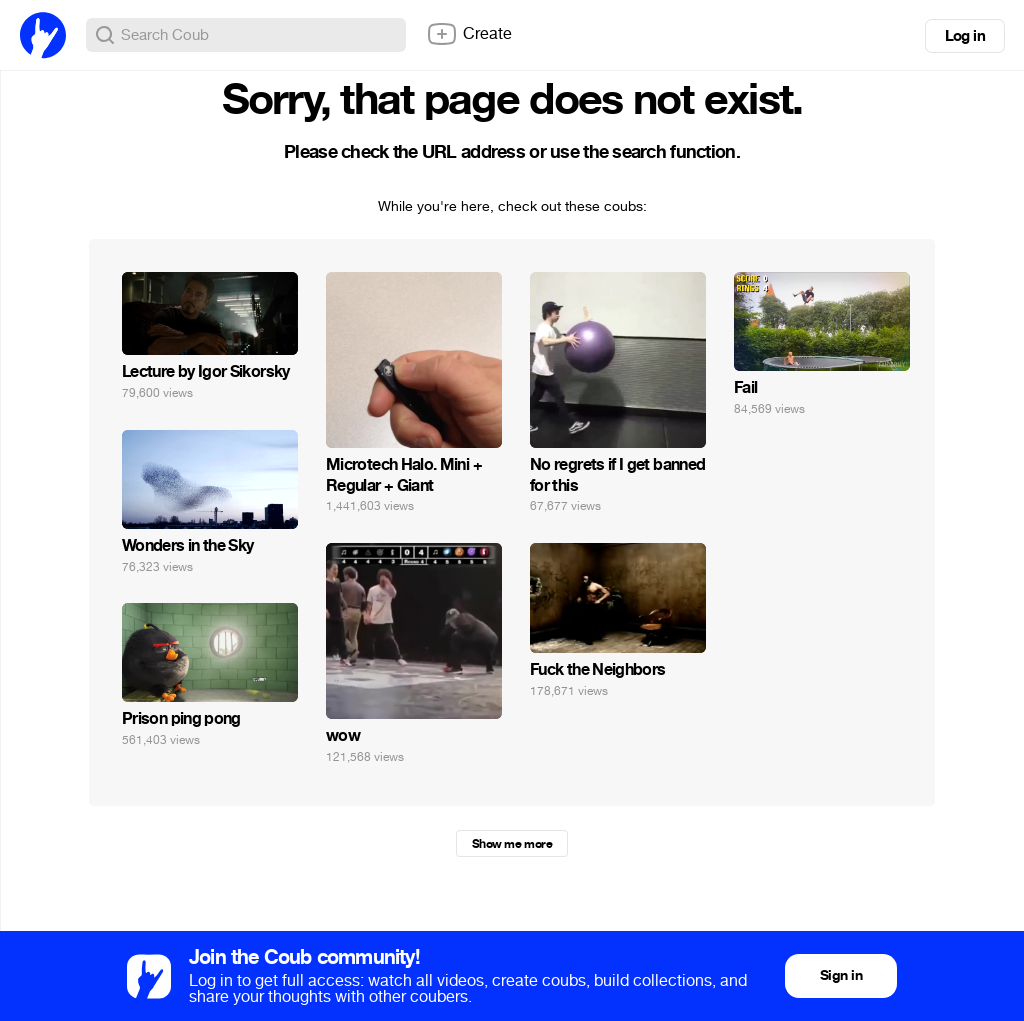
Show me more (512, 844)
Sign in (841, 975)
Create (469, 34)
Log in (965, 36)
